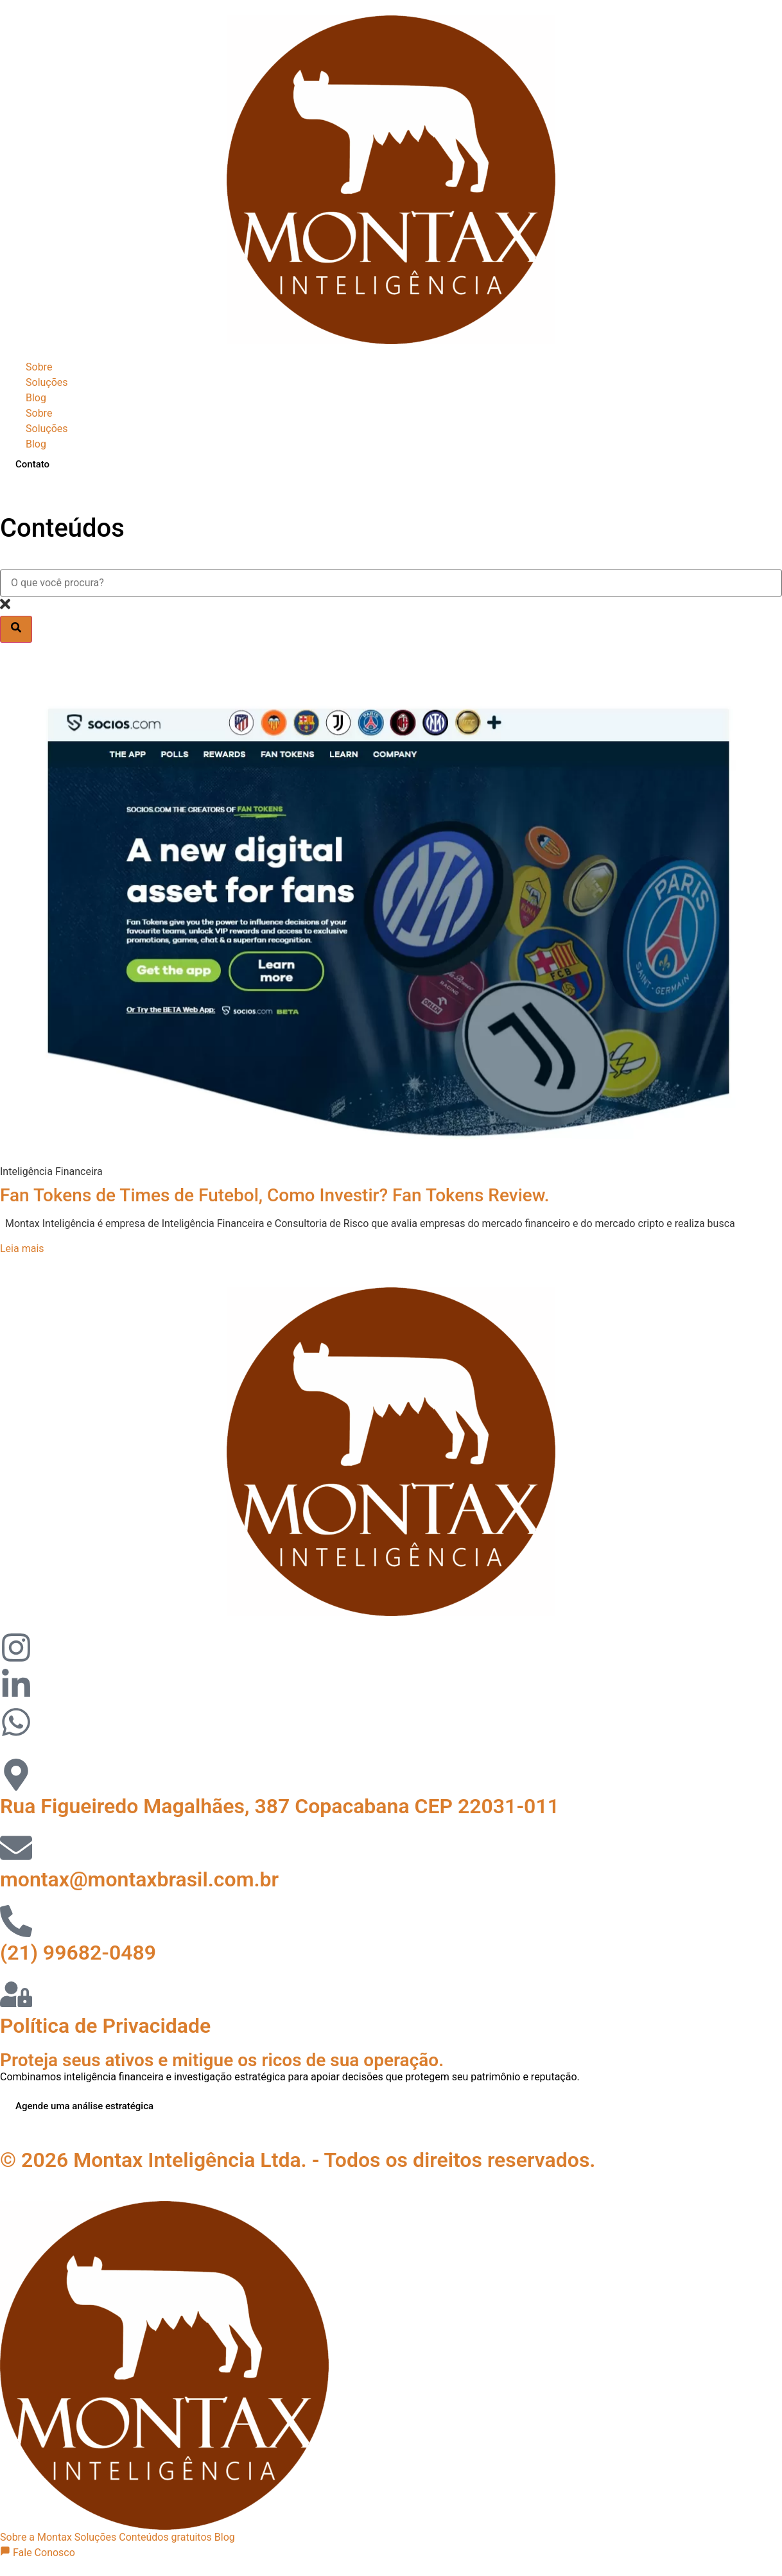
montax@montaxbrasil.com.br (139, 1879)
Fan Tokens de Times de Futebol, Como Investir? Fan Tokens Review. (275, 1195)
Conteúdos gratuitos (165, 2537)
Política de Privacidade (105, 2026)
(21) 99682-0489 (78, 1952)
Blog (36, 398)
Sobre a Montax (36, 2537)
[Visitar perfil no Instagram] (16, 1650)
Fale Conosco (37, 2552)
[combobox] (391, 583)
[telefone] (16, 1923)
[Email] (16, 1850)
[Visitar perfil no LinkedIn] (16, 1687)
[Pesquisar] (16, 629)
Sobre (39, 367)
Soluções (47, 382)
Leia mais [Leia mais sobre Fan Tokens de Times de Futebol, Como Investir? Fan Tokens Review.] (22, 1248)
